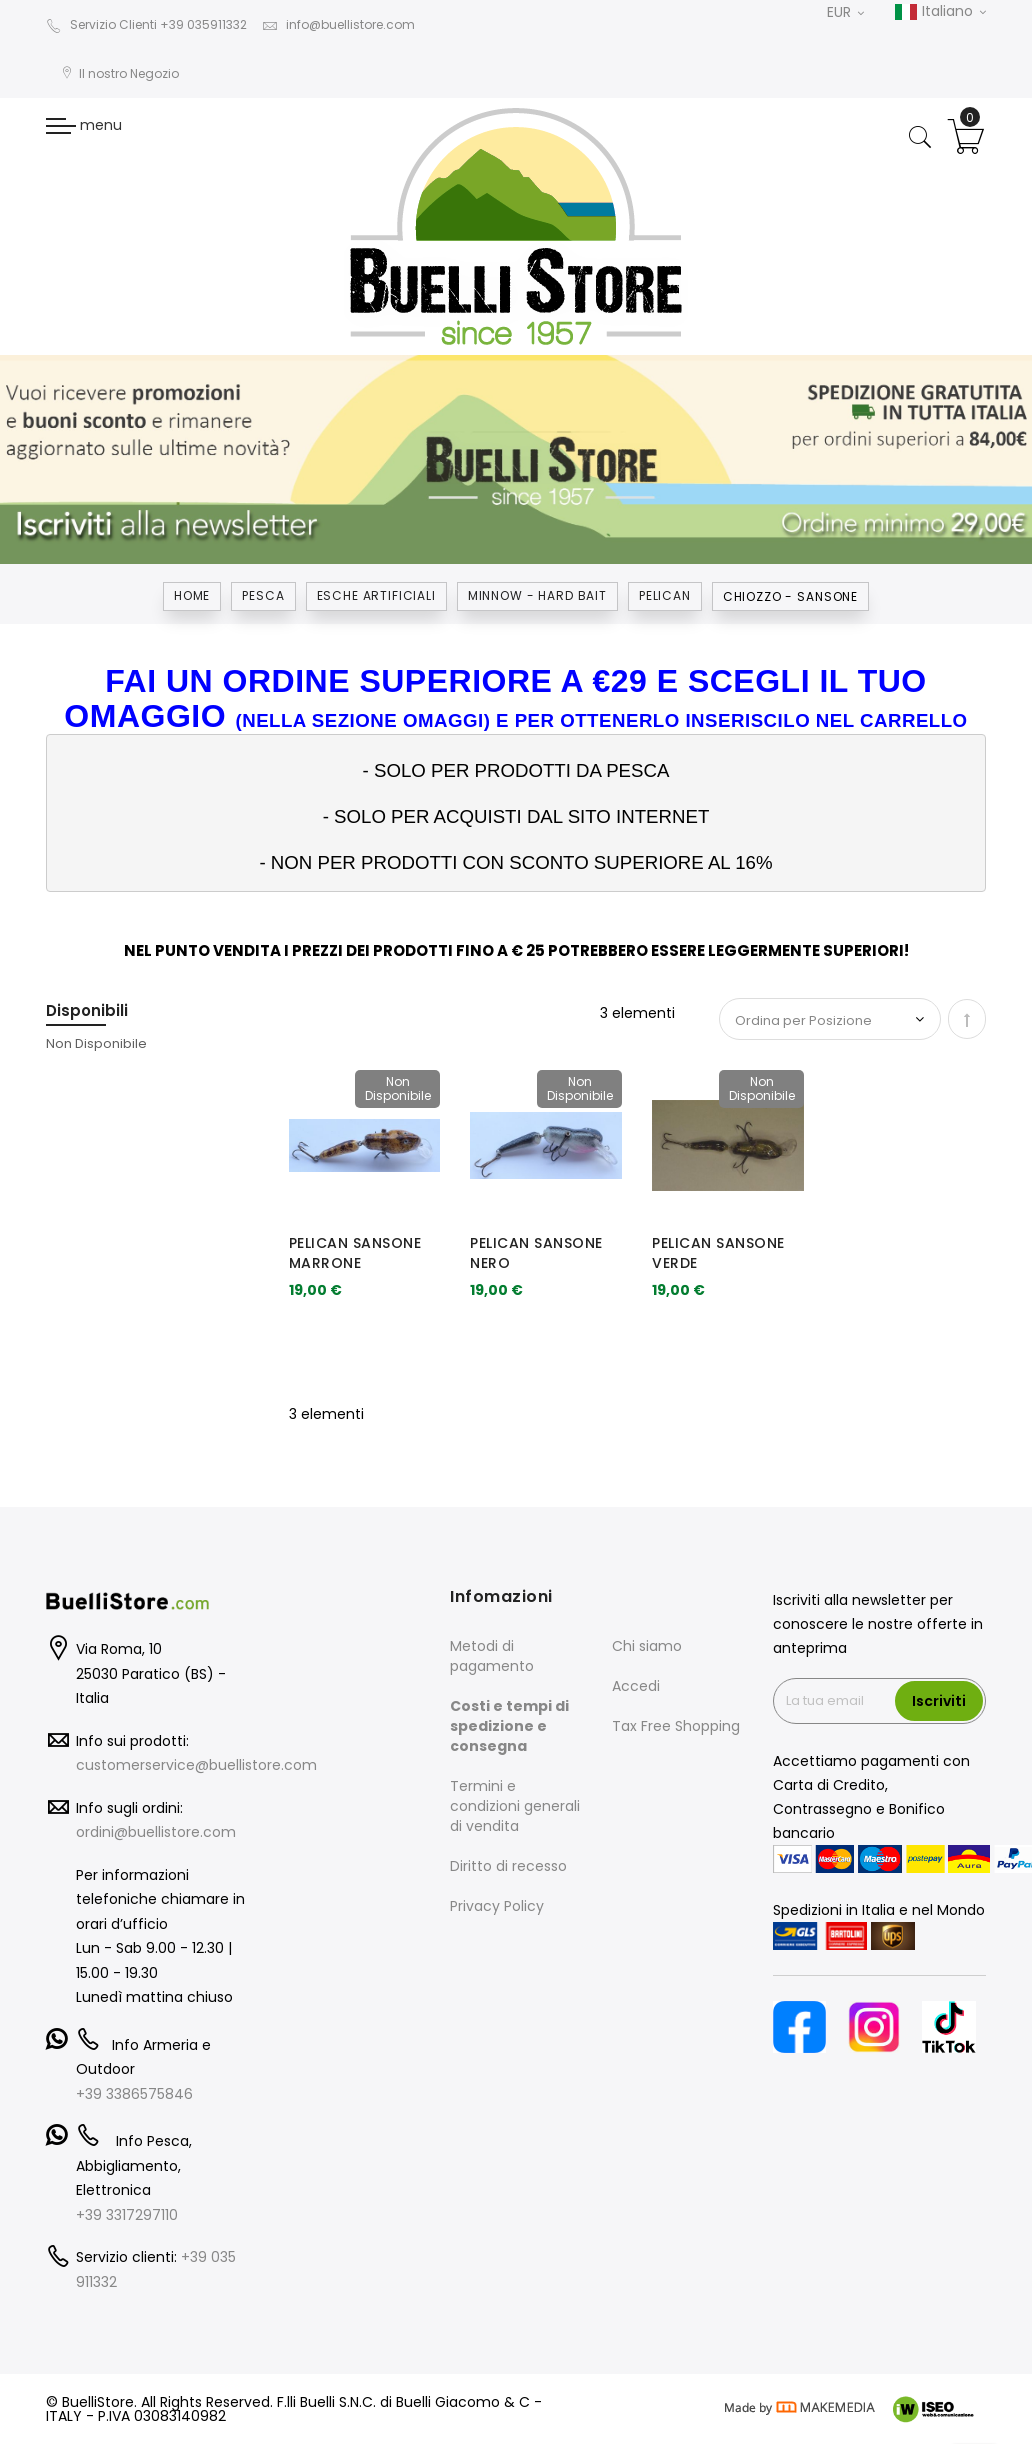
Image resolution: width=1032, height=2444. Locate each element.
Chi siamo (647, 1646)
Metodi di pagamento (492, 1656)
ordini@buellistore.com (156, 1832)
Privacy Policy (497, 1906)
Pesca (263, 595)
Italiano (940, 12)
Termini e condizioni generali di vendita (515, 1806)
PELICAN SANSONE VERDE (718, 1253)
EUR (845, 12)
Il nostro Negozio (120, 73)
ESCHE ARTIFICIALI (376, 595)
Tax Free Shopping (676, 1726)
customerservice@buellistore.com (196, 1765)
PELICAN (665, 595)
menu (84, 125)
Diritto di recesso (508, 1866)
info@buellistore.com (338, 24)
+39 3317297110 (127, 2215)
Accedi (636, 1686)
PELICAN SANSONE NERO (536, 1253)
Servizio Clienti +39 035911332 (146, 24)
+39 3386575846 (134, 2094)
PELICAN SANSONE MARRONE (355, 1253)
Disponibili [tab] (87, 1010)
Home (192, 595)
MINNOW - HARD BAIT (537, 595)
